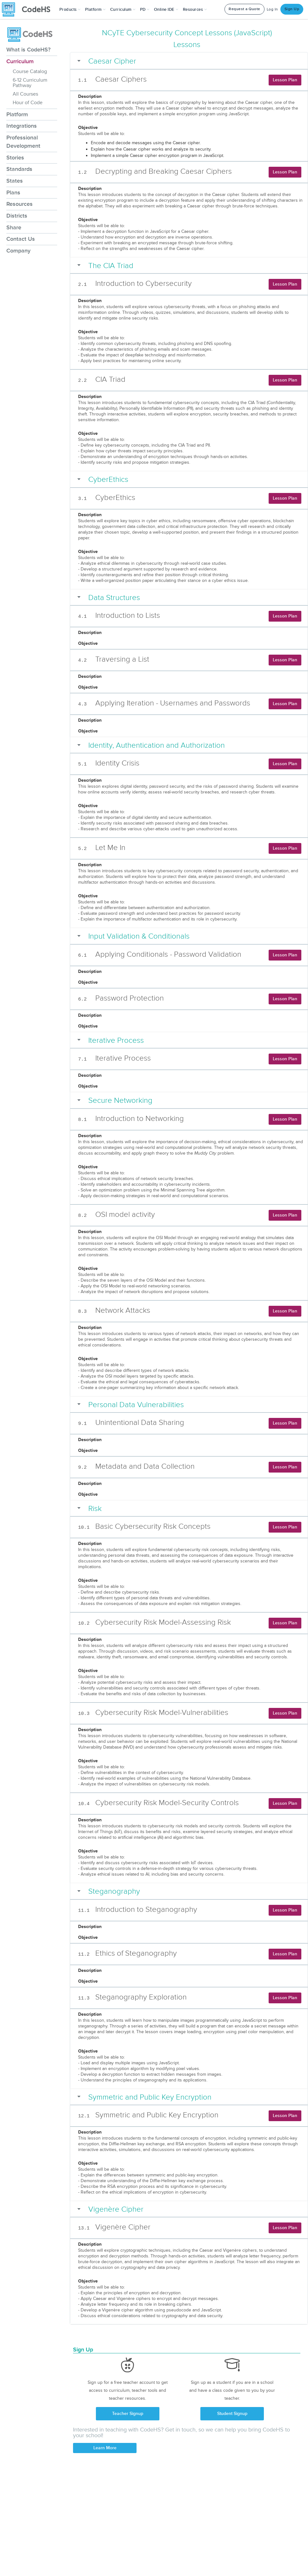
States (14, 180)
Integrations (21, 125)
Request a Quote (244, 9)
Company (18, 250)
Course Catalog (30, 71)
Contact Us (20, 238)
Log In (272, 9)
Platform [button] (95, 9)
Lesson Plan (285, 80)
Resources (19, 203)
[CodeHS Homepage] (28, 9)
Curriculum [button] (123, 9)
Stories (15, 157)
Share (13, 227)
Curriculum (20, 61)
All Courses (25, 94)
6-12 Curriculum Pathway (30, 83)
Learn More (105, 2448)
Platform (17, 114)
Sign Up (292, 9)
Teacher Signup (127, 2413)
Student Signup (232, 2413)
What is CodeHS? (28, 49)
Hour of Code (28, 102)
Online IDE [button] (166, 9)
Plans (13, 192)
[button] (70, 9)
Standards (19, 168)
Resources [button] (195, 9)
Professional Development (23, 141)
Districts (16, 215)
